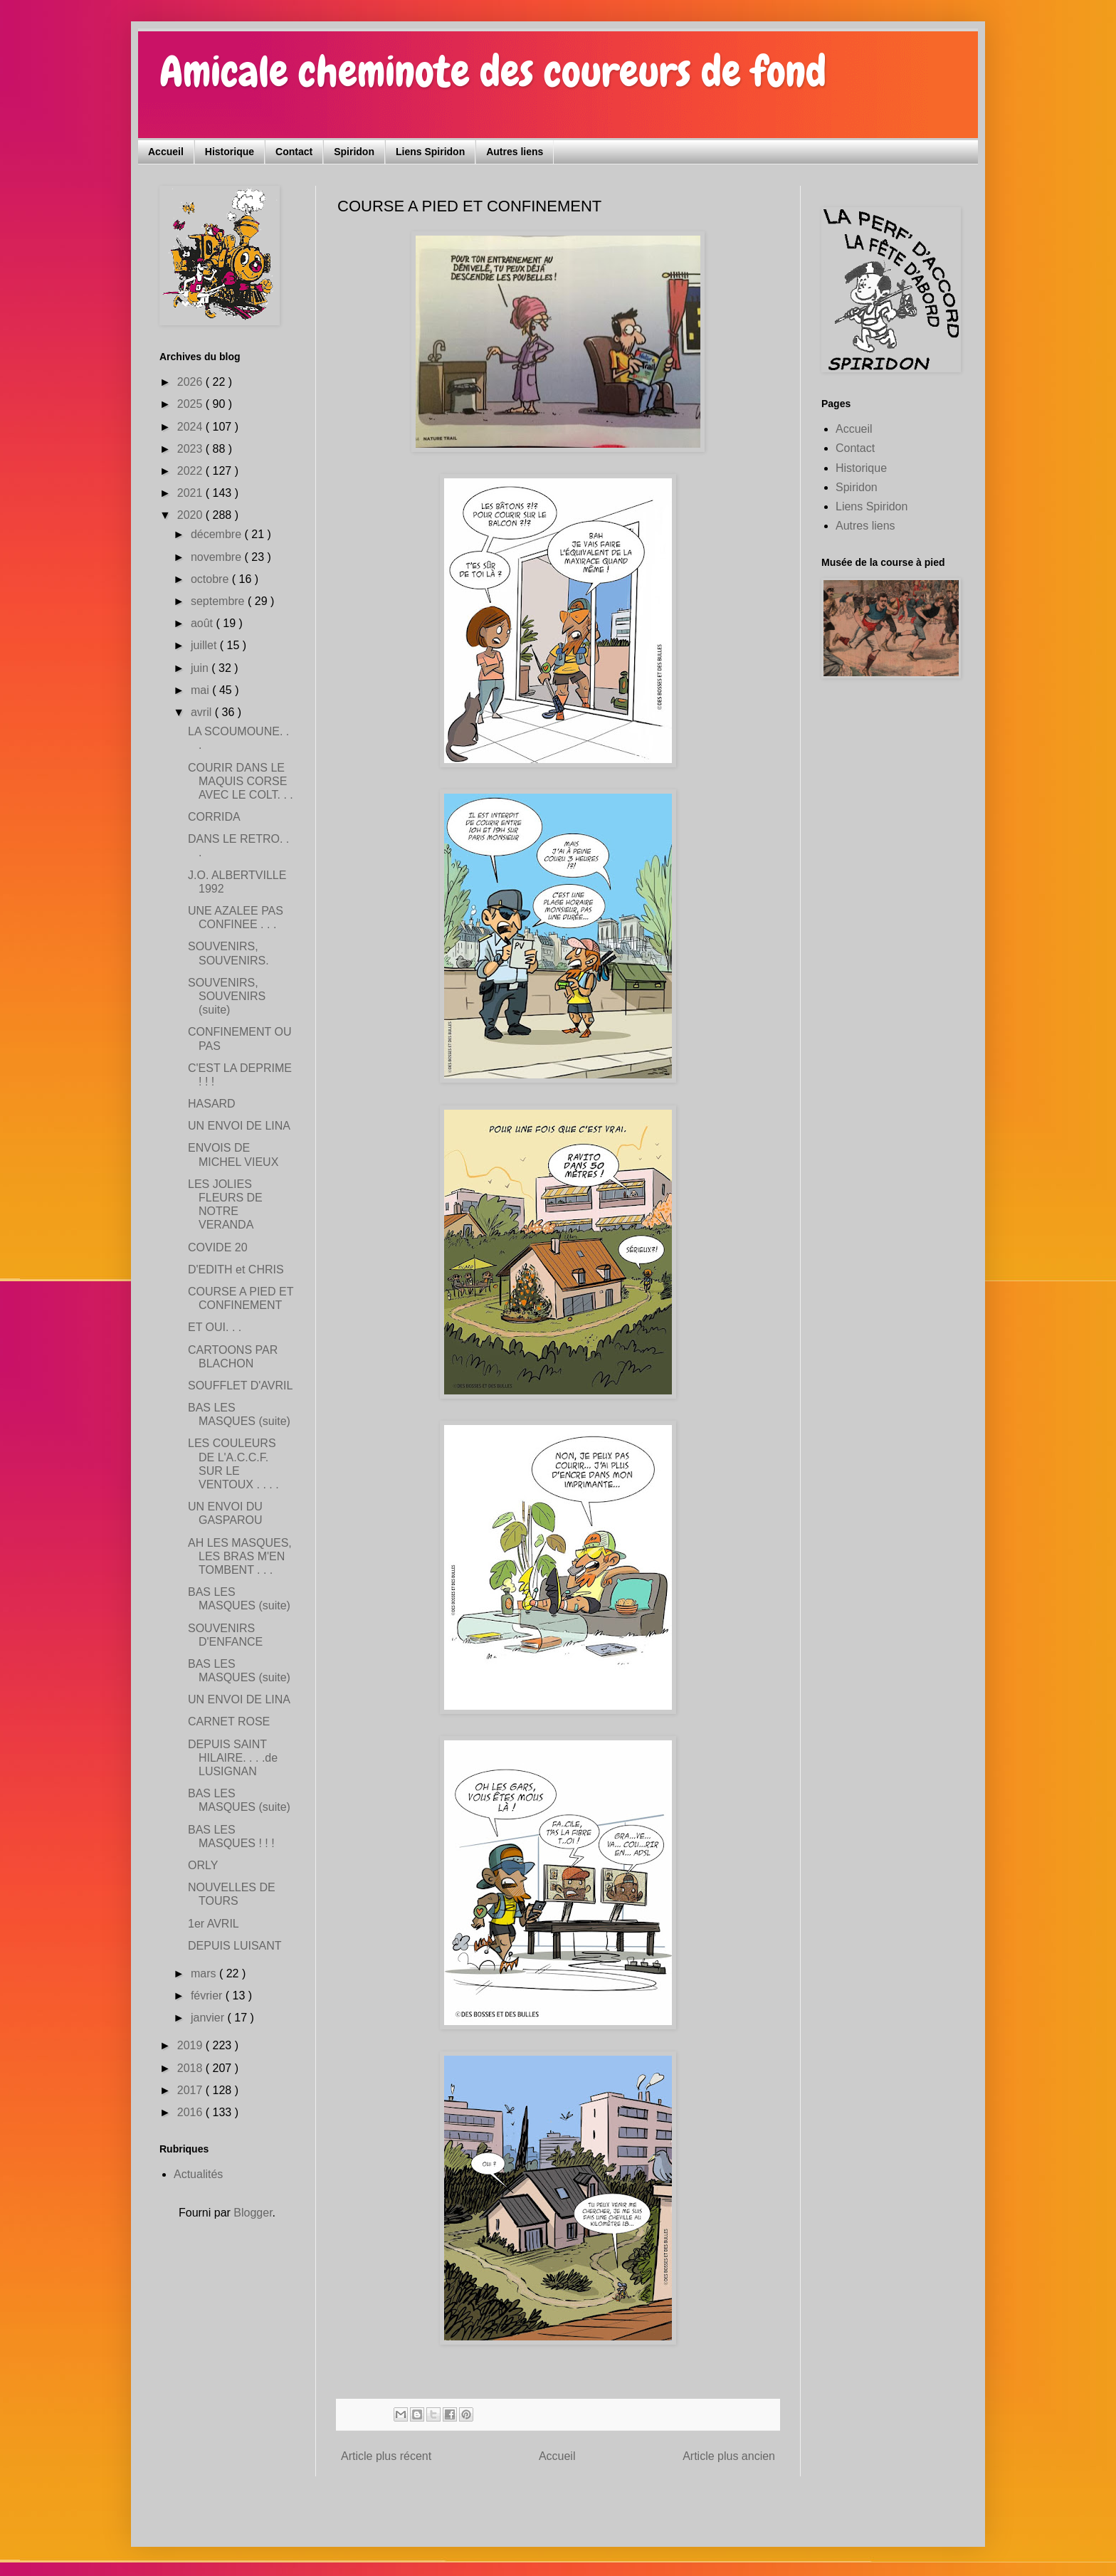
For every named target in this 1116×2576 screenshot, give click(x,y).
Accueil (166, 151)
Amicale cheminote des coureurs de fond (492, 71)
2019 (191, 2045)
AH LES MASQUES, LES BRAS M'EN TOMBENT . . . (240, 1556)
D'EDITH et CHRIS (236, 1269)
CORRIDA (214, 817)
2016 (191, 2112)
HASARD (212, 1104)
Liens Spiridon (430, 151)
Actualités (198, 2174)
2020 (191, 515)
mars (205, 1973)
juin (201, 668)
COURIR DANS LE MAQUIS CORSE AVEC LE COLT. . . (240, 781)
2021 (191, 493)
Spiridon (354, 151)
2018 (191, 2068)
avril (203, 712)
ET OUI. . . (214, 1327)
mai (201, 690)
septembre (219, 601)
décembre (218, 534)
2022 (191, 471)
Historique (229, 151)
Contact (293, 151)
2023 (191, 449)
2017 (191, 2090)
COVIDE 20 (218, 1247)
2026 (191, 382)
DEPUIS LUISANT (235, 1946)
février (208, 1995)
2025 (191, 404)
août (203, 623)
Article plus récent (386, 2456)
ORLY (203, 1865)
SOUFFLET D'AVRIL (240, 1385)
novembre (218, 557)
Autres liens (514, 151)
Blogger (252, 2213)
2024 (191, 427)
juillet (205, 645)
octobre (211, 579)
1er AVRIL (213, 1924)
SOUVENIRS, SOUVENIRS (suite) (226, 996)
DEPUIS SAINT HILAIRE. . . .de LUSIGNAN (233, 1757)
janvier (209, 2018)
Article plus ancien (729, 2456)
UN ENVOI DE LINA (239, 1126)
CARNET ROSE (229, 1721)
